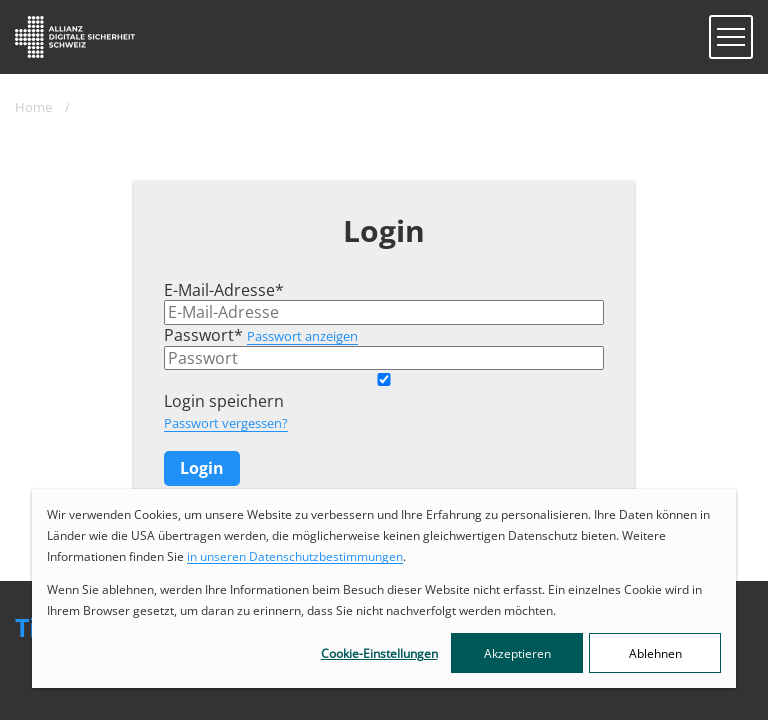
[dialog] (384, 588)
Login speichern (224, 401)
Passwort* (203, 335)
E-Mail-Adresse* (224, 290)
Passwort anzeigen (302, 336)
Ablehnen (655, 653)
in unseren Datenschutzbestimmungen (295, 556)
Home (33, 107)
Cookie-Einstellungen (379, 653)
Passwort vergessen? (226, 423)
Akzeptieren (517, 653)
